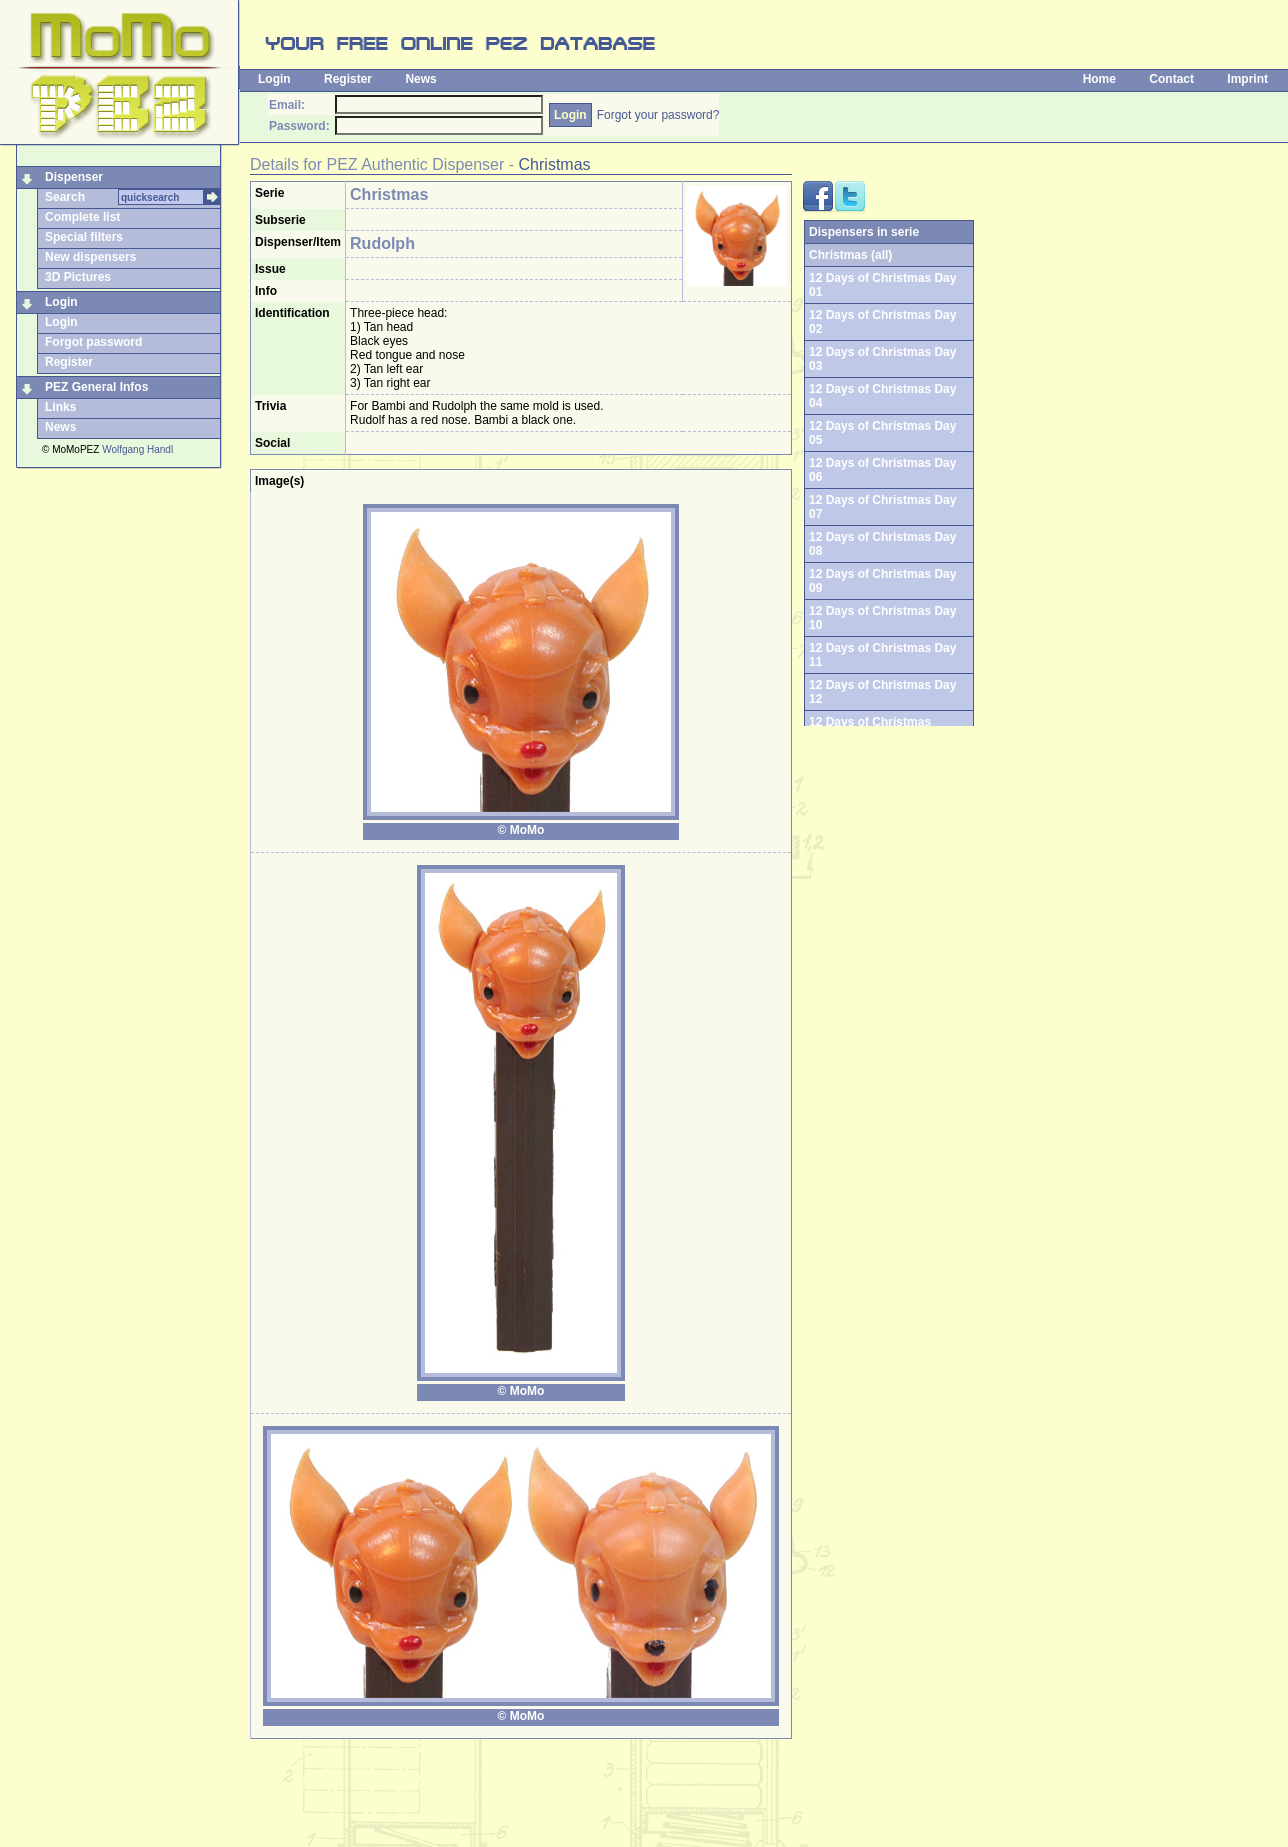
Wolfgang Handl (137, 449)
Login (274, 79)
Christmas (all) (850, 255)
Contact (1171, 79)
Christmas (555, 164)
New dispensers (90, 257)
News (420, 79)
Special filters (84, 237)
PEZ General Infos (96, 387)
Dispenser (74, 177)
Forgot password (93, 342)
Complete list (82, 217)
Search (65, 197)
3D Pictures (78, 277)
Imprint (1247, 79)
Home (1099, 79)
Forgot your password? (658, 115)
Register (348, 79)
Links (60, 407)
